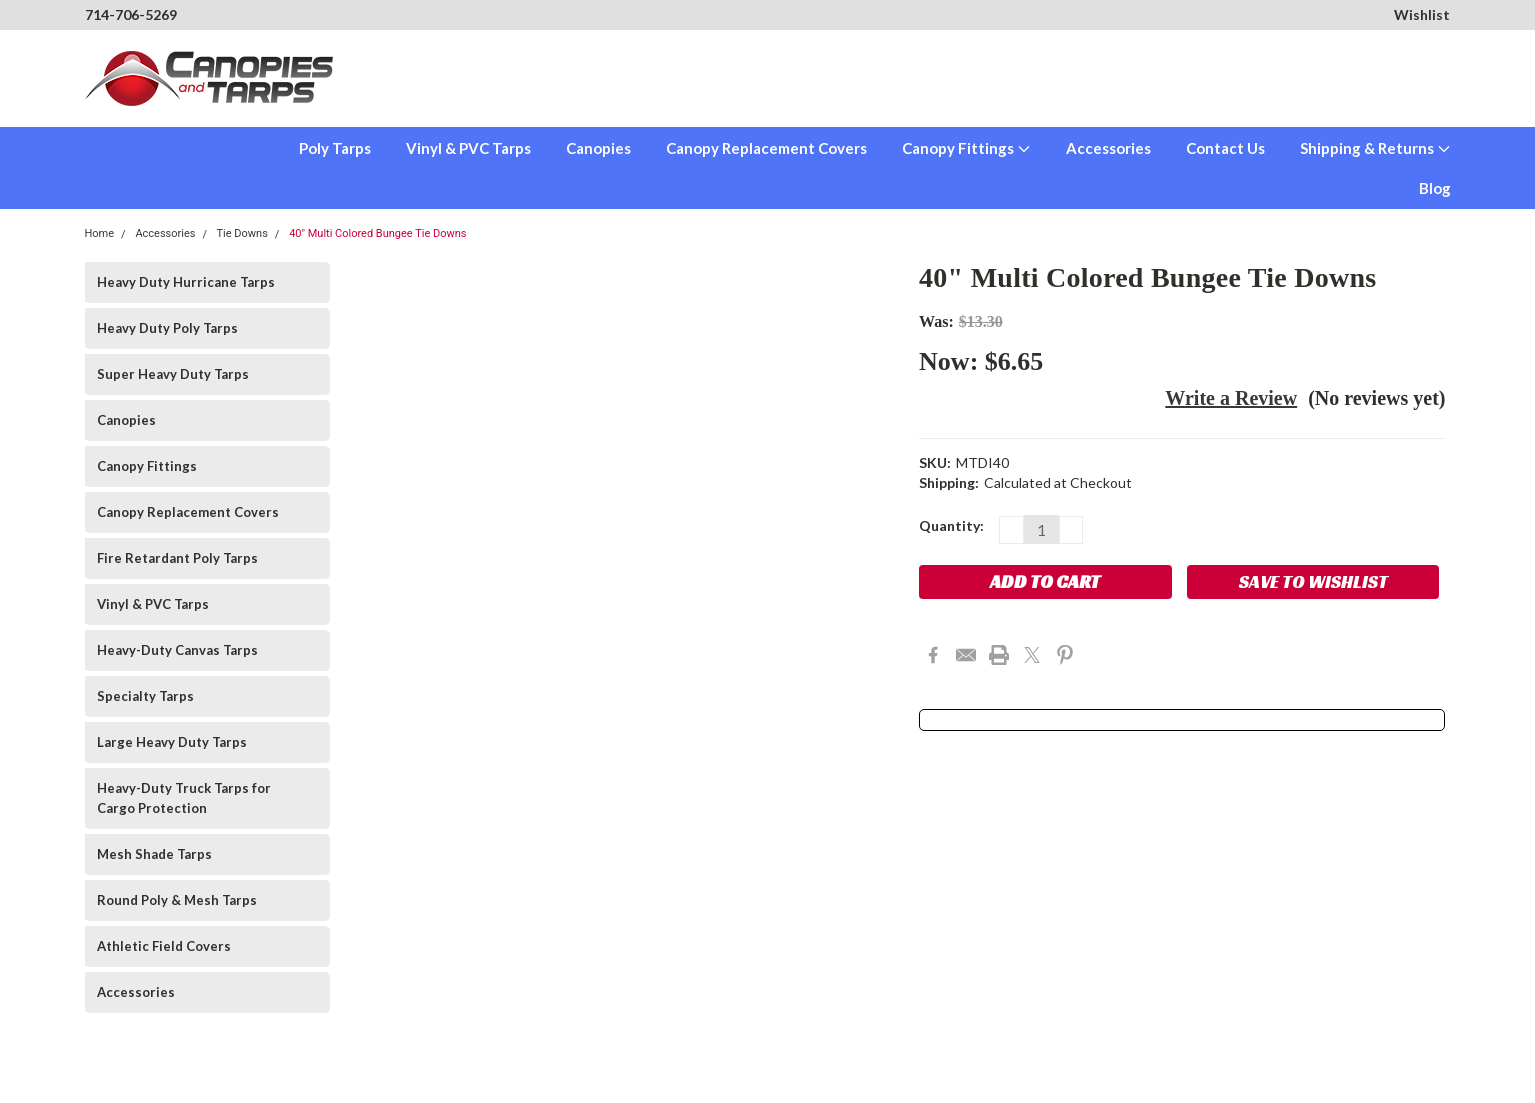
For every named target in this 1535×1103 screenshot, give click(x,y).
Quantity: (951, 525)
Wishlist (1422, 14)
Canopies (598, 148)
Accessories (1108, 148)
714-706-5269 (131, 14)
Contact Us (1225, 148)
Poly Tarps (335, 148)
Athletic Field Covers (164, 946)
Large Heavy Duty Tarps (172, 742)
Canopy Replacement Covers (766, 148)
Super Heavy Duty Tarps (173, 374)
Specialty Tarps (145, 696)
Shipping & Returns (1375, 148)
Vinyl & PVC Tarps (468, 148)
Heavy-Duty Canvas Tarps (177, 650)
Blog (1435, 188)
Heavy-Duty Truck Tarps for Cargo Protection (184, 798)
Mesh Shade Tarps (154, 854)
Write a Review (1231, 398)
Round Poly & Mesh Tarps (177, 900)
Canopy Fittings (966, 148)
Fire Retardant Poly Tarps (177, 558)
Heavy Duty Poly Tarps (167, 328)
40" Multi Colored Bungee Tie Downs (377, 233)
